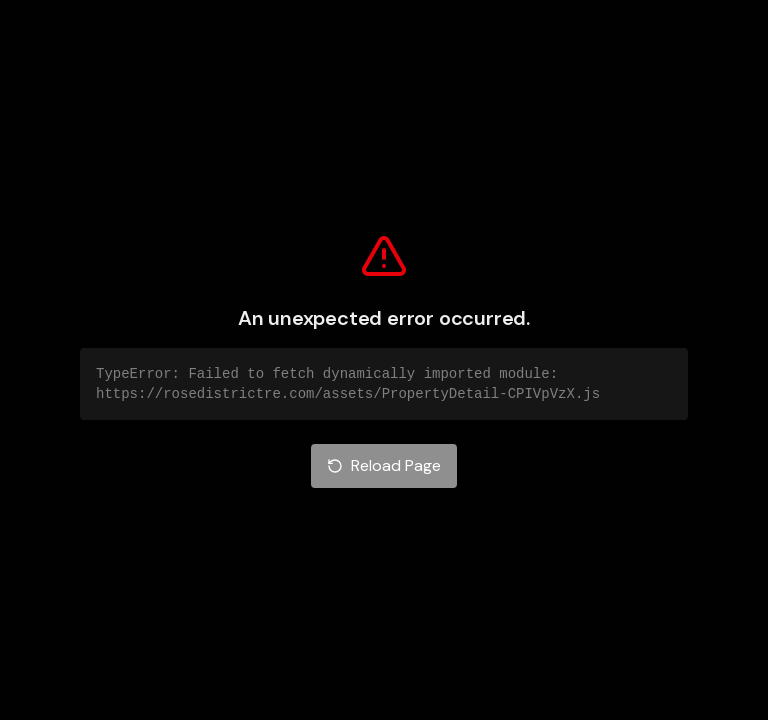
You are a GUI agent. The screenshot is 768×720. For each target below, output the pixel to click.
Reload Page (384, 465)
